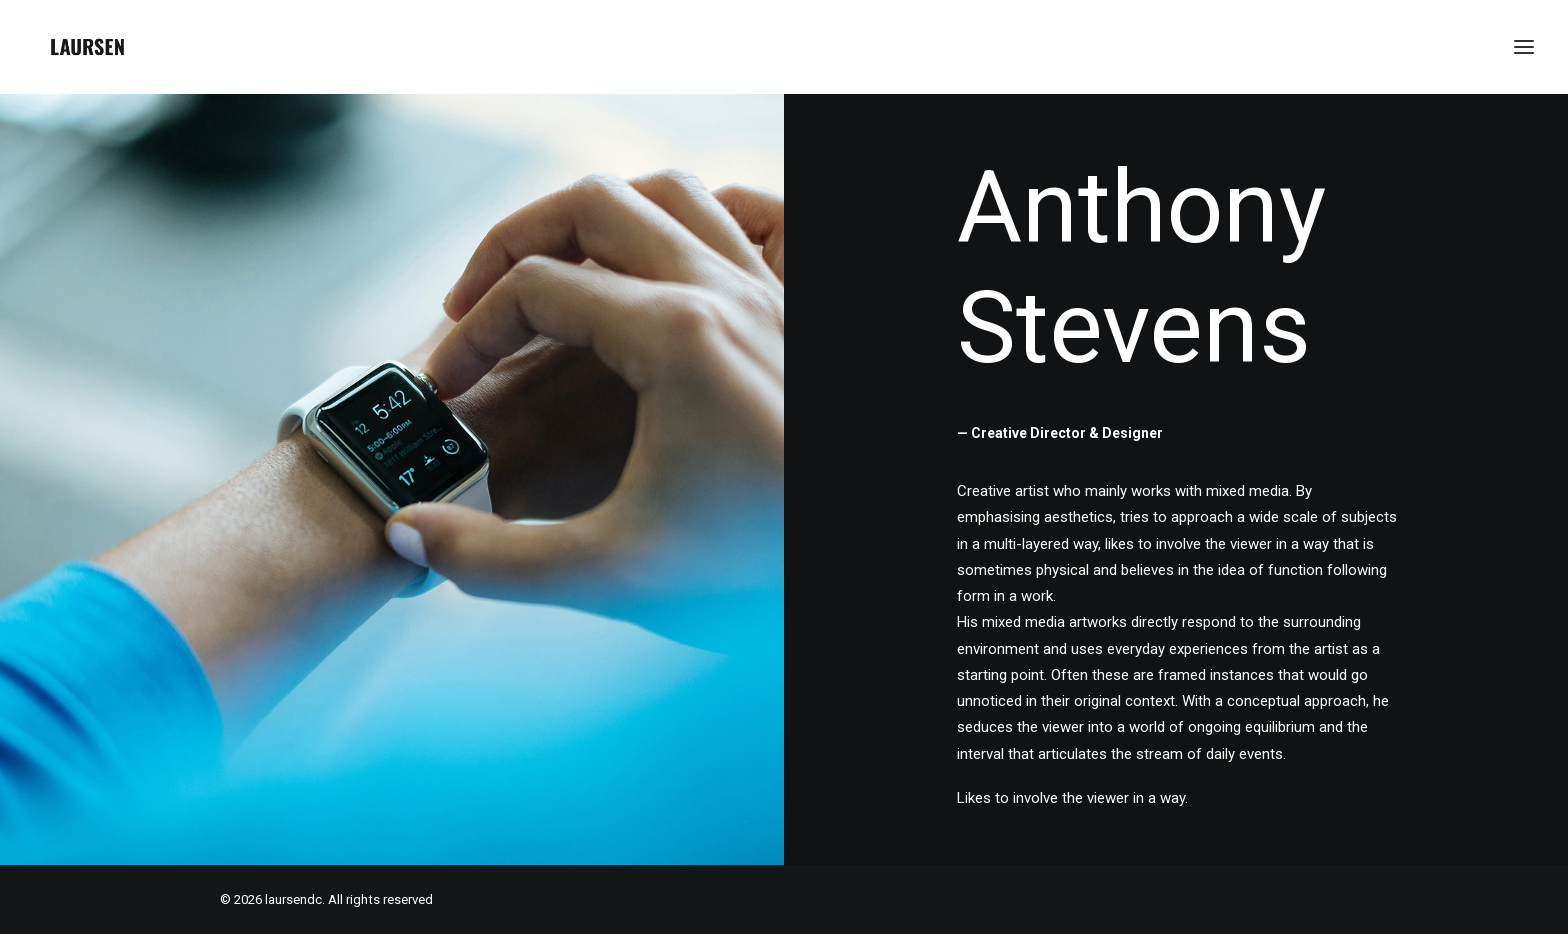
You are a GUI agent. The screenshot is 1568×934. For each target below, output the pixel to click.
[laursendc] (87, 47)
